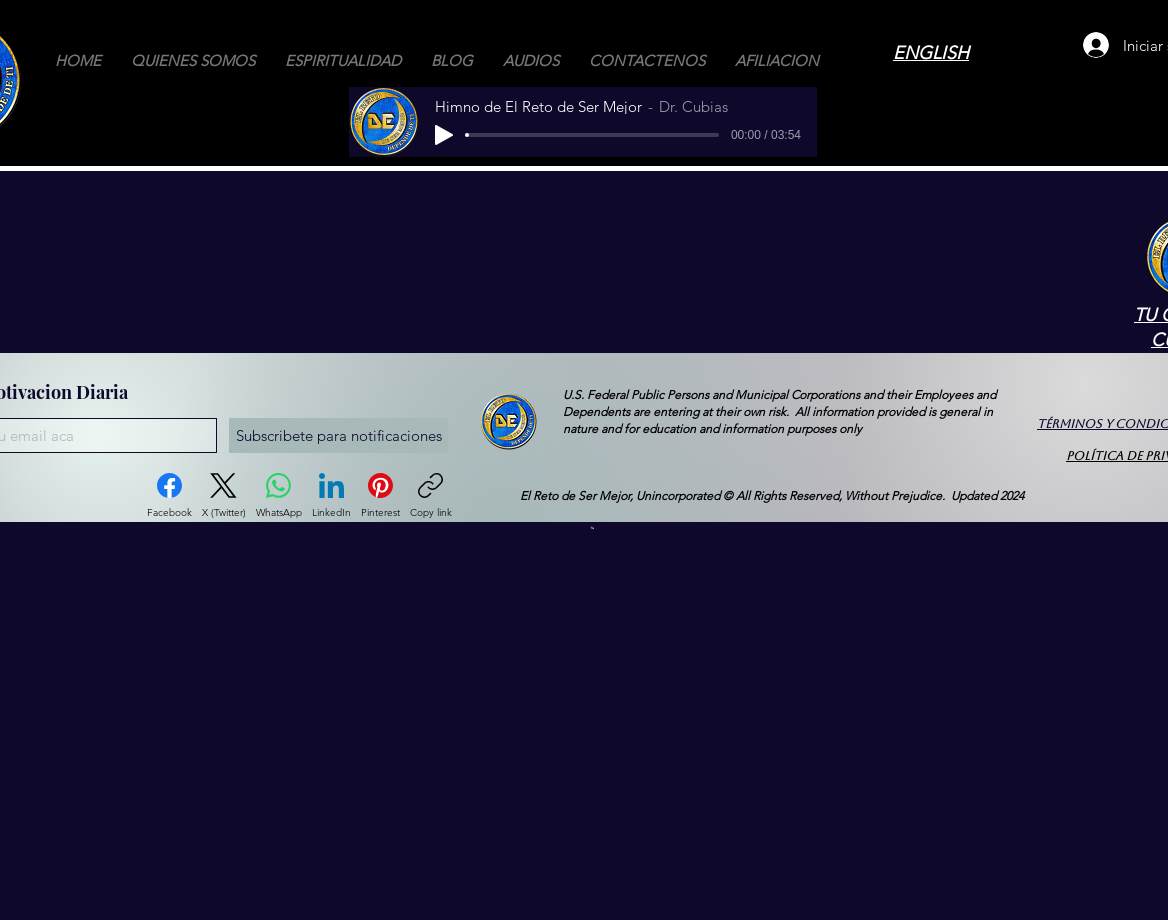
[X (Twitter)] (224, 496)
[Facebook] (169, 496)
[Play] (444, 135)
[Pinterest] (380, 496)
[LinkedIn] (331, 496)
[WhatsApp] (279, 496)
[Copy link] (431, 496)
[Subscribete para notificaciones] (338, 435)
